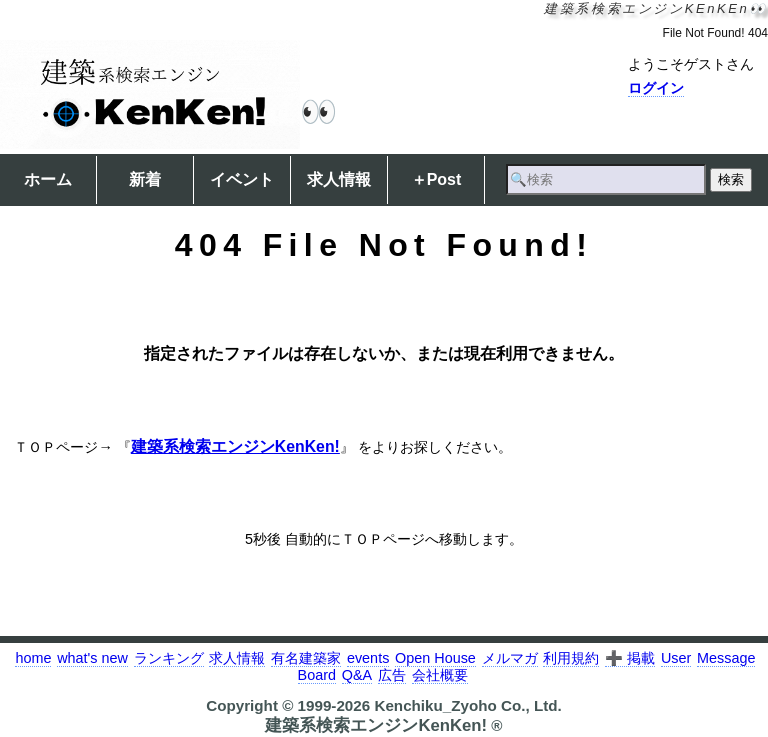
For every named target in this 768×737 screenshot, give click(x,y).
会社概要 (440, 675)
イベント (242, 179)
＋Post (436, 179)
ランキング (169, 658)
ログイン (656, 88)
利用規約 (571, 658)
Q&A (357, 675)
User (676, 658)
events (368, 658)
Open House (435, 658)
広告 (392, 675)
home (33, 658)
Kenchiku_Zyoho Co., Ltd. (467, 705)
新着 (145, 179)
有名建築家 (306, 658)
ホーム (48, 179)
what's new (92, 658)
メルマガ (510, 658)
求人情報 (339, 179)
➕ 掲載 (630, 658)
